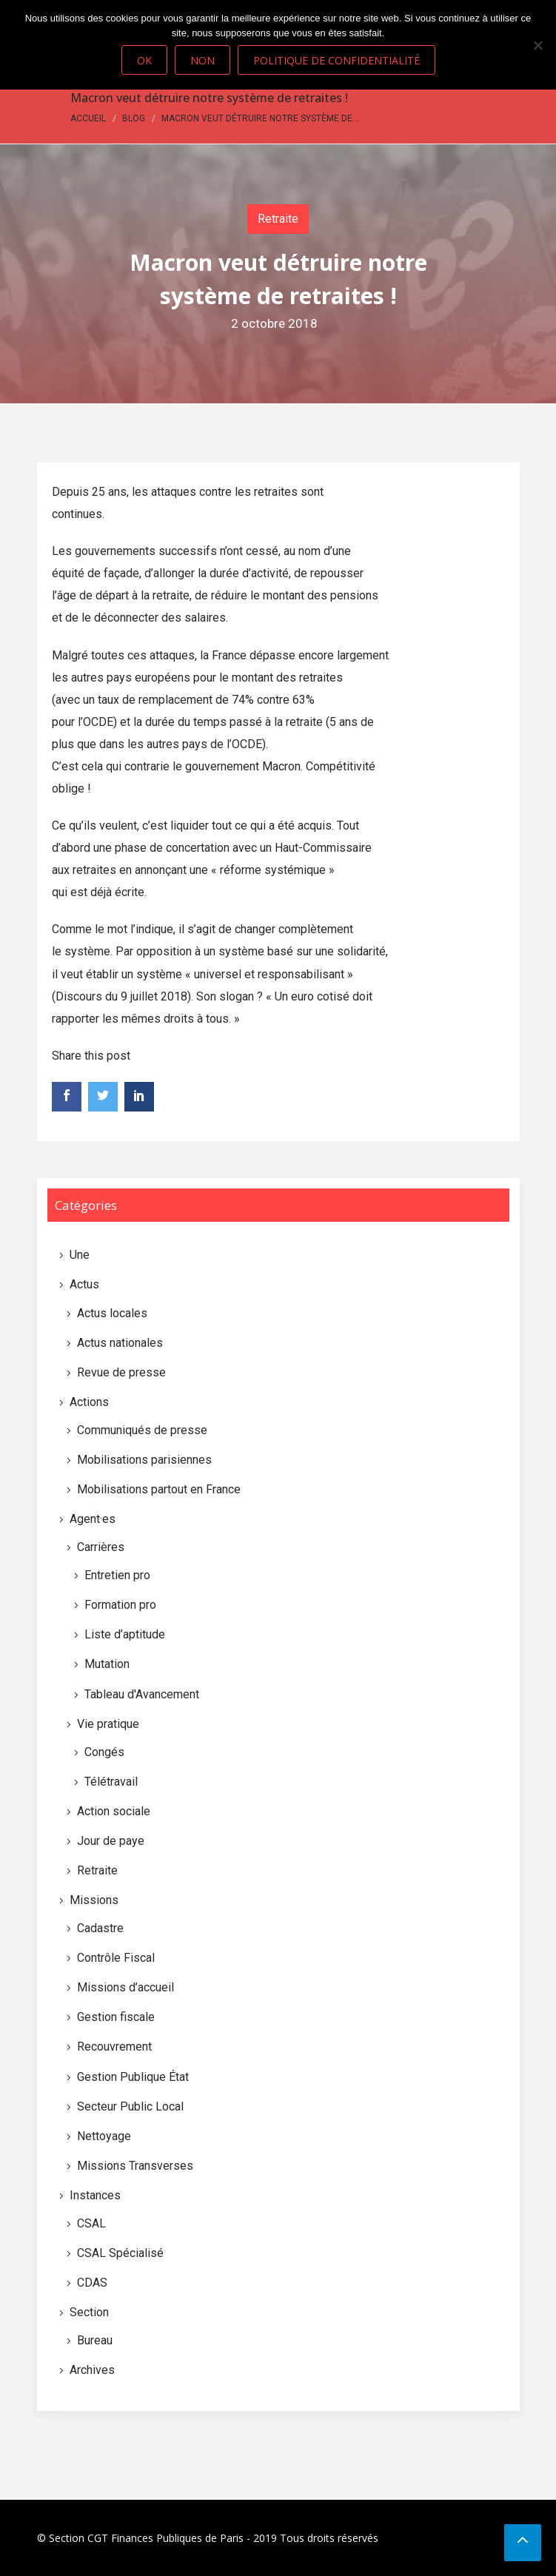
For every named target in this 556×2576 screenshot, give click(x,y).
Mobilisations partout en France (159, 1489)
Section (89, 2312)
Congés (104, 1752)
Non (202, 60)
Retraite (278, 219)
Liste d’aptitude (124, 1634)
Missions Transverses (135, 2166)
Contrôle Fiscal (116, 1958)
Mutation (107, 1664)
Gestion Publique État (133, 2077)
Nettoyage (104, 2136)
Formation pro (120, 1605)
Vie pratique (108, 1724)
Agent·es (92, 1519)
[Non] (537, 45)
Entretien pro (117, 1575)
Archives (92, 2370)
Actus (84, 1284)
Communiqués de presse (142, 1430)
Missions (94, 1900)
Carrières (100, 1547)
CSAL (91, 2223)
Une (80, 1255)
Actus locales (112, 1313)
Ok (144, 60)
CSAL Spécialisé (120, 2253)
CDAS (92, 2283)
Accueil (88, 118)
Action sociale (113, 1811)
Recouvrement (114, 2046)
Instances (95, 2195)
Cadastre (100, 1928)
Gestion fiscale (116, 2017)
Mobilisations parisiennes (144, 1460)
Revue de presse (121, 1372)
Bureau (95, 2340)
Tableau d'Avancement (141, 1694)
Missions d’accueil (125, 1987)
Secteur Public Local (130, 2106)
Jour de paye (110, 1841)
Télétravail (111, 1782)
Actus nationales (120, 1343)
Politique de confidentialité (336, 60)
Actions (89, 1402)
